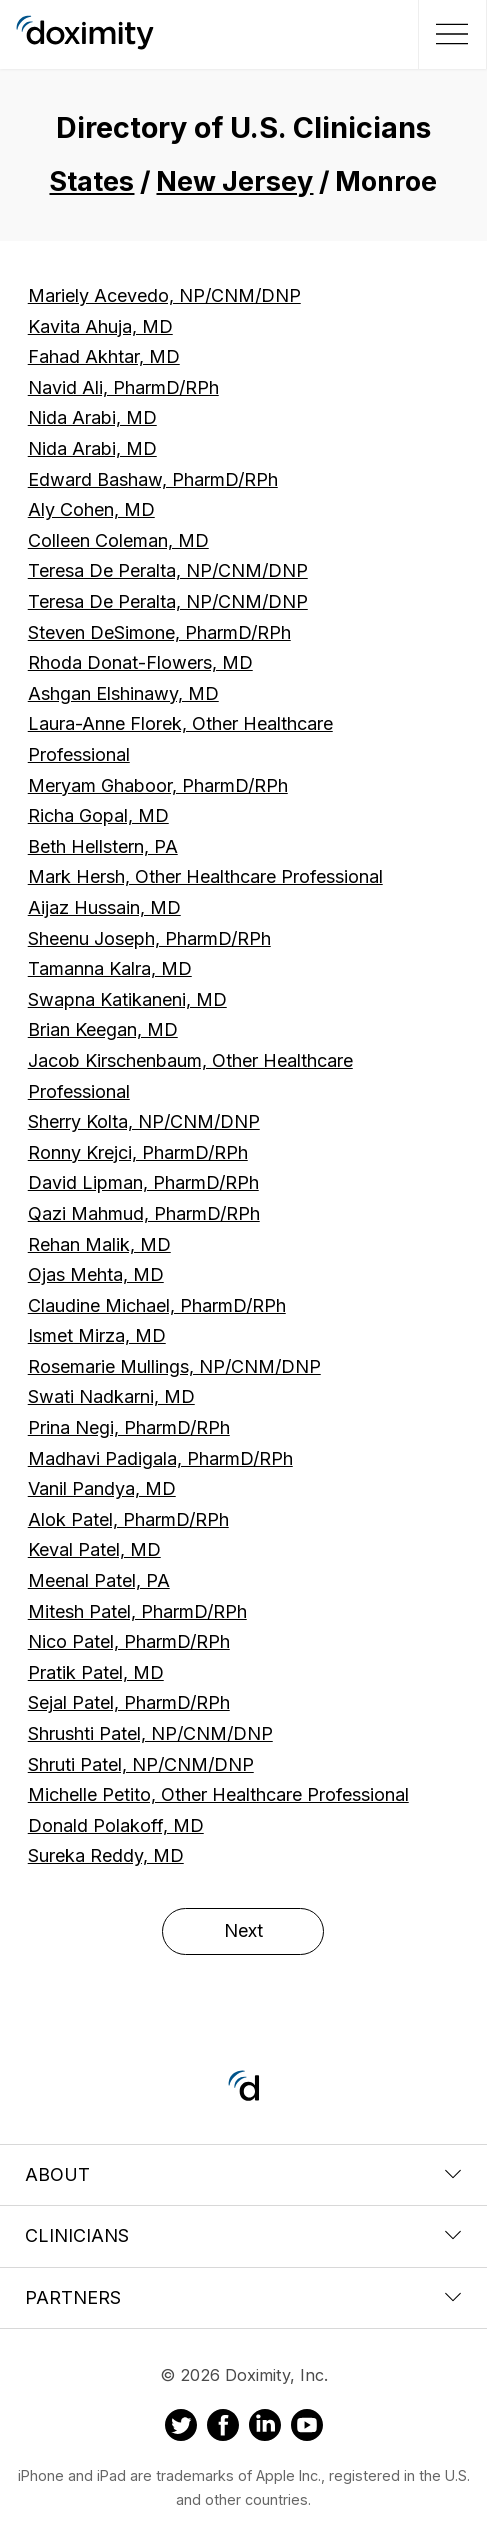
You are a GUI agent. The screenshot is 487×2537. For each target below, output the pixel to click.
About (243, 2174)
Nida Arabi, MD (92, 417)
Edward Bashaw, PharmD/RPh (153, 479)
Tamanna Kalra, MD (110, 968)
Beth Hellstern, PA (103, 846)
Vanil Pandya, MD (102, 1488)
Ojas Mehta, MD (96, 1274)
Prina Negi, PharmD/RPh (129, 1427)
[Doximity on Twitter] (181, 2428)
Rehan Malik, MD (99, 1244)
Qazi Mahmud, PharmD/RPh (144, 1213)
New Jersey (234, 181)
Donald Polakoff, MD (116, 1825)
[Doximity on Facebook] (223, 2428)
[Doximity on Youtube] (307, 2428)
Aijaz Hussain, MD (104, 907)
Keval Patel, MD (94, 1549)
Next (243, 1930)
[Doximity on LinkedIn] (265, 2428)
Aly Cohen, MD (91, 509)
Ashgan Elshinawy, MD (123, 693)
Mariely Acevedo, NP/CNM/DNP (164, 295)
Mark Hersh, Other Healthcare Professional (205, 876)
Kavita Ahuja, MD (100, 326)
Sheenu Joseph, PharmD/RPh (149, 938)
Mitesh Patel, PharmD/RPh (137, 1611)
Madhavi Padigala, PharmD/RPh (160, 1458)
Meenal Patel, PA (99, 1580)
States (91, 181)
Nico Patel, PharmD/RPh (129, 1641)
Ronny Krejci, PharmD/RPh (138, 1152)
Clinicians (243, 2235)
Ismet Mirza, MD (97, 1335)
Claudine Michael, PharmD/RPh (157, 1305)
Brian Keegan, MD (103, 1029)
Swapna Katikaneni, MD (127, 999)
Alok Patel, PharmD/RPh (128, 1519)
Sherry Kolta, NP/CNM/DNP (144, 1121)
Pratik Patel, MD (96, 1672)
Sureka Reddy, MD (106, 1855)
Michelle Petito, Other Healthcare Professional (218, 1794)
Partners (243, 2297)
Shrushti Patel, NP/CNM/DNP (150, 1733)
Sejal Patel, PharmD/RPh (129, 1702)
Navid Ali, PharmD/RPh (123, 387)
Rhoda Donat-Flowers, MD (140, 662)
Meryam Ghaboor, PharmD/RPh (158, 785)
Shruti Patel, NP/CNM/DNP (141, 1764)
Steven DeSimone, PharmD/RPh (159, 632)
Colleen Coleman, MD (118, 540)
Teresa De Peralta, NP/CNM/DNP (168, 570)
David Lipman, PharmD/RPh (143, 1182)
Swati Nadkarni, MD (111, 1396)
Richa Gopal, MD (98, 815)
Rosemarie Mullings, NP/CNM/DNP (174, 1366)
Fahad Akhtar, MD (104, 356)
